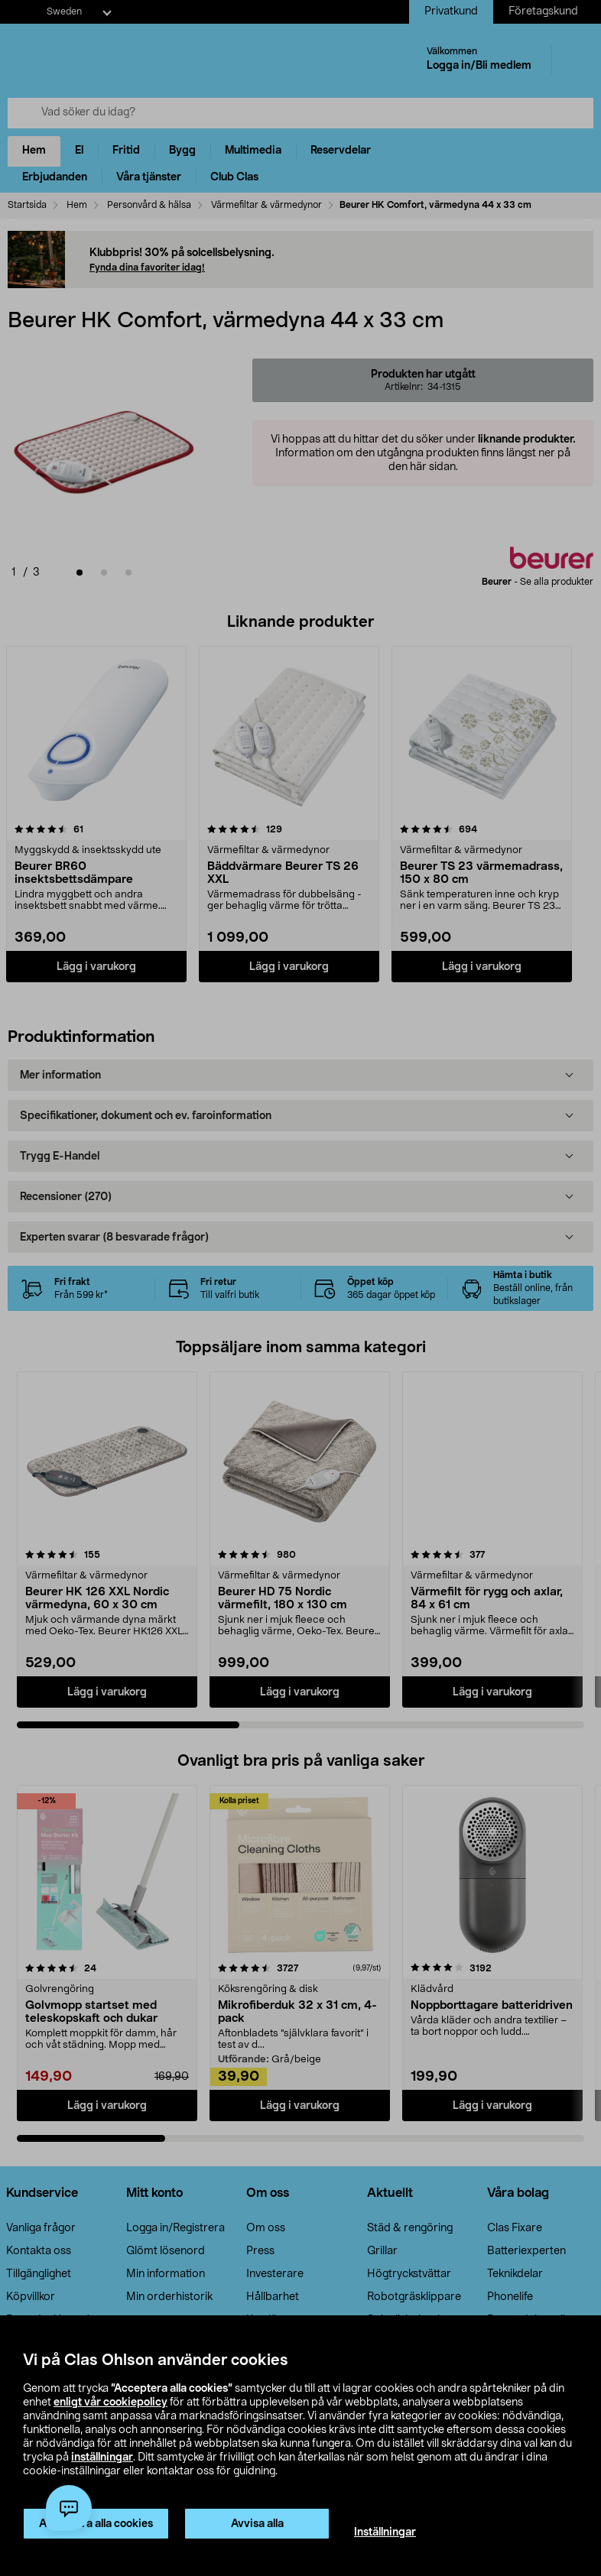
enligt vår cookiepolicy (110, 2402)
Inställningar (385, 2532)
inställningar (102, 2457)
